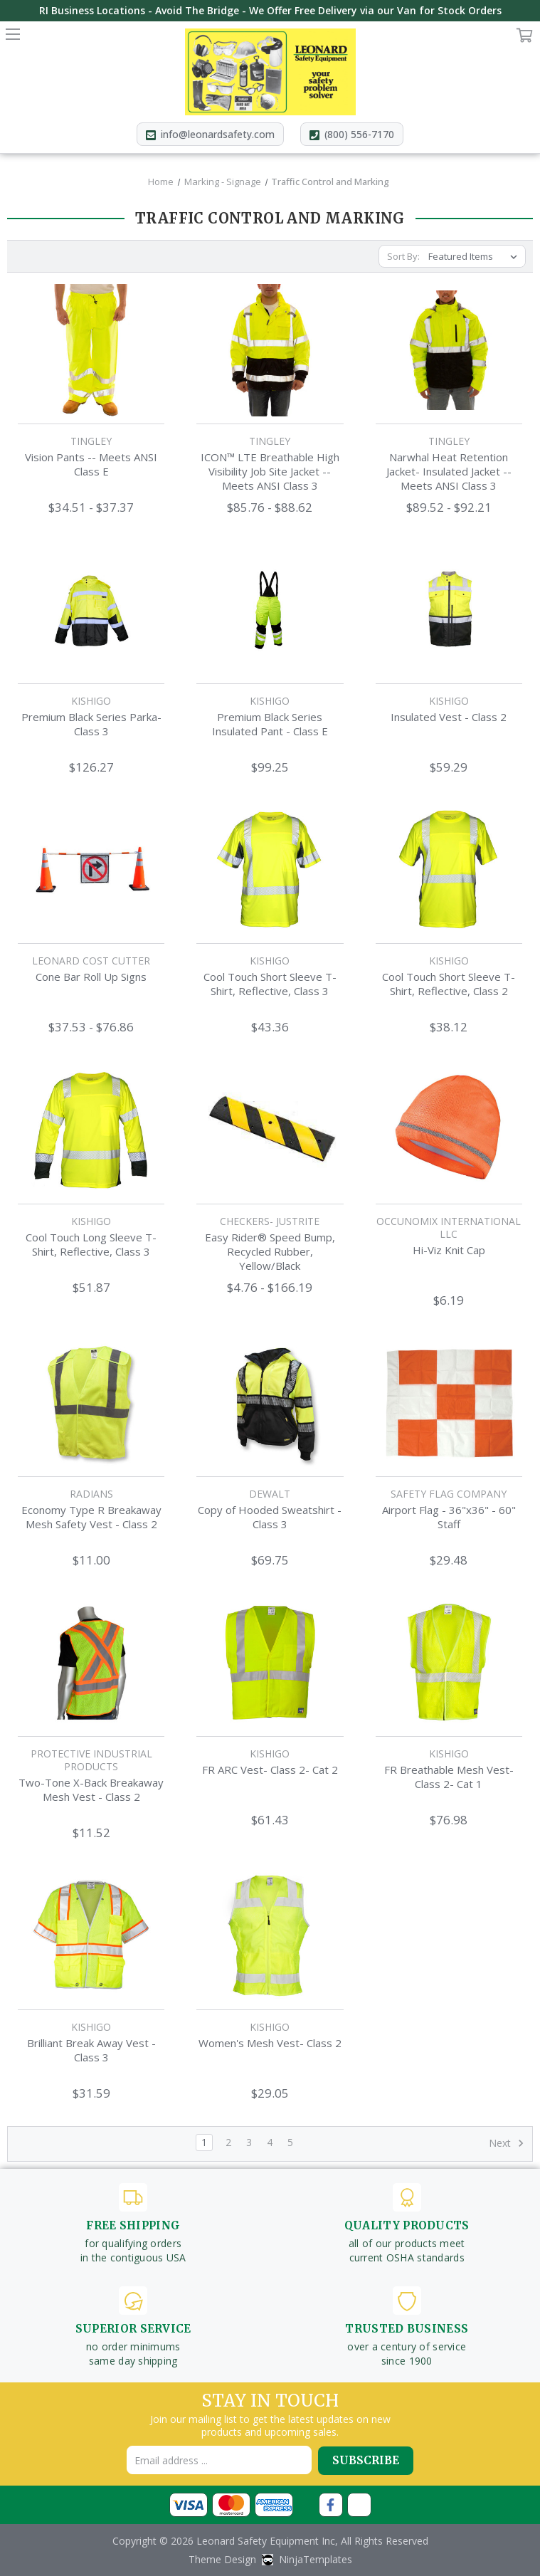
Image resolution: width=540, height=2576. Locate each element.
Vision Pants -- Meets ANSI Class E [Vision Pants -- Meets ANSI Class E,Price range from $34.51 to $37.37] (91, 464)
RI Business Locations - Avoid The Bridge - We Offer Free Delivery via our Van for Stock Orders (270, 10)
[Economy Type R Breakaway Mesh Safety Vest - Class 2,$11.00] (91, 1403)
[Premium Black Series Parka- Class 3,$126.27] (91, 610)
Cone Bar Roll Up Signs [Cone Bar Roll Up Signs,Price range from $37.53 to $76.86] (91, 976)
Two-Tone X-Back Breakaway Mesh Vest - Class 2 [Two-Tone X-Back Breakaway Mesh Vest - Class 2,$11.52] (91, 1789)
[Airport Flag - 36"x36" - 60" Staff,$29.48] (449, 1403)
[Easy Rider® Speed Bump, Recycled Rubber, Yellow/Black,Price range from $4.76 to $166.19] (269, 1129)
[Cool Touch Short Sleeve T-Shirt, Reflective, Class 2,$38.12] (449, 870)
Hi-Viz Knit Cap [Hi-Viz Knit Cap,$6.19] (449, 1250)
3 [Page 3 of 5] (249, 2142)
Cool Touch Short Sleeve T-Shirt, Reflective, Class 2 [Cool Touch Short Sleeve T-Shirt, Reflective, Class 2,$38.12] (448, 983)
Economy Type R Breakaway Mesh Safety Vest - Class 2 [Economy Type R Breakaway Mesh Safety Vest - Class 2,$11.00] (91, 1517)
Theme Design (222, 2558)
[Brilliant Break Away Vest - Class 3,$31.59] (91, 1935)
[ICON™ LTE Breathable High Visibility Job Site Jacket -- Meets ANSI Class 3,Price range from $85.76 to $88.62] (269, 350)
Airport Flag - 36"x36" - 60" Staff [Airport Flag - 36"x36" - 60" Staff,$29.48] (449, 1517)
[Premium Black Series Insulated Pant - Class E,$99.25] (269, 610)
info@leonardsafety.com (217, 134)
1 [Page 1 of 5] (204, 2142)
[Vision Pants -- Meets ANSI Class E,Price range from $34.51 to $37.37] (91, 350)
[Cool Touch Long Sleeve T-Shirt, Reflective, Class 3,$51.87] (91, 1129)
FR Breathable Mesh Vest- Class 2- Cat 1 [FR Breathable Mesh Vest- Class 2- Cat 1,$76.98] (449, 1776)
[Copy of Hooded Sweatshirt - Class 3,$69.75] (269, 1403)
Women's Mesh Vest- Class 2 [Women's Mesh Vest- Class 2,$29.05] (270, 2043)
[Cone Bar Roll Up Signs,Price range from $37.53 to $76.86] (91, 870)
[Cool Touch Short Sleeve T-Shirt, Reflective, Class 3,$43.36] (269, 870)
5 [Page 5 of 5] (290, 2142)
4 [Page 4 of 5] (269, 2142)
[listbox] (475, 256)
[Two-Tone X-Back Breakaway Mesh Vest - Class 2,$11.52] (91, 1663)
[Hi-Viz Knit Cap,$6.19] (449, 1129)
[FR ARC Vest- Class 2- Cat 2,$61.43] (269, 1663)
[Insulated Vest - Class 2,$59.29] (449, 610)
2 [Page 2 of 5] (228, 2142)
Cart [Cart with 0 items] (524, 38)
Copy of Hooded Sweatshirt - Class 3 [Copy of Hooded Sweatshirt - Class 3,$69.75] (270, 1517)
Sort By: (403, 256)
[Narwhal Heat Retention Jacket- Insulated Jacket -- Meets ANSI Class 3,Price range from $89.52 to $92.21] (449, 350)
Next (506, 2143)
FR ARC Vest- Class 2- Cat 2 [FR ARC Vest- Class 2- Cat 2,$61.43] (270, 1769)
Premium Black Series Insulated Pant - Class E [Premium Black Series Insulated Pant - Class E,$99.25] (270, 724)
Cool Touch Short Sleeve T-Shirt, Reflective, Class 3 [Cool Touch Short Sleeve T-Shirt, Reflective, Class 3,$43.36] (270, 983)
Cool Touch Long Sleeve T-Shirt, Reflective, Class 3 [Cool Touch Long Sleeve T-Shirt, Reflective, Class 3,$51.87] (91, 1244)
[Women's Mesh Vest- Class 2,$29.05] (269, 1935)
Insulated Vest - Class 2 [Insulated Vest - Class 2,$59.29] (449, 717)
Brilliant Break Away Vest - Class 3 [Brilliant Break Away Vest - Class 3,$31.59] (91, 2050)
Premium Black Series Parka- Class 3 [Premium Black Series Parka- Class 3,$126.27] (91, 724)
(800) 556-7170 (359, 134)
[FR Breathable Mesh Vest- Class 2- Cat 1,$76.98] (449, 1663)
